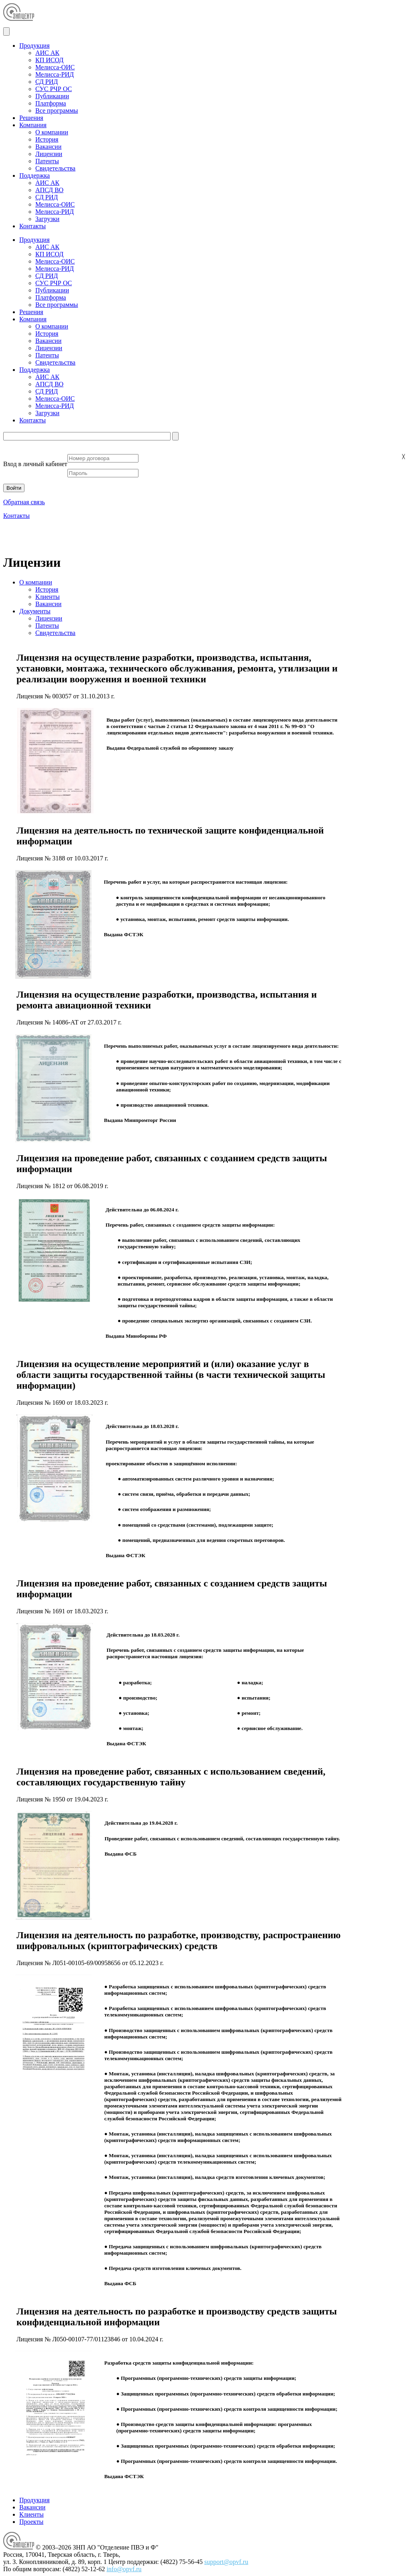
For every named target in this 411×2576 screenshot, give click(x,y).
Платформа (50, 103)
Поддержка (34, 175)
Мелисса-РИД (54, 74)
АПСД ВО (49, 190)
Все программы (56, 110)
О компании (51, 132)
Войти (13, 488)
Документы (35, 611)
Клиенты (47, 596)
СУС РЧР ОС (53, 88)
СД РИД (46, 81)
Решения (31, 117)
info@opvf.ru (123, 2569)
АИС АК (47, 52)
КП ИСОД (49, 60)
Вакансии (48, 146)
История (46, 139)
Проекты (31, 2521)
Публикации (52, 96)
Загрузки (47, 218)
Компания (33, 125)
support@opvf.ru (226, 2561)
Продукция (34, 45)
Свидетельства (55, 168)
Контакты (32, 226)
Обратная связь (24, 502)
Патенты (47, 161)
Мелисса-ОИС (55, 67)
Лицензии (48, 153)
